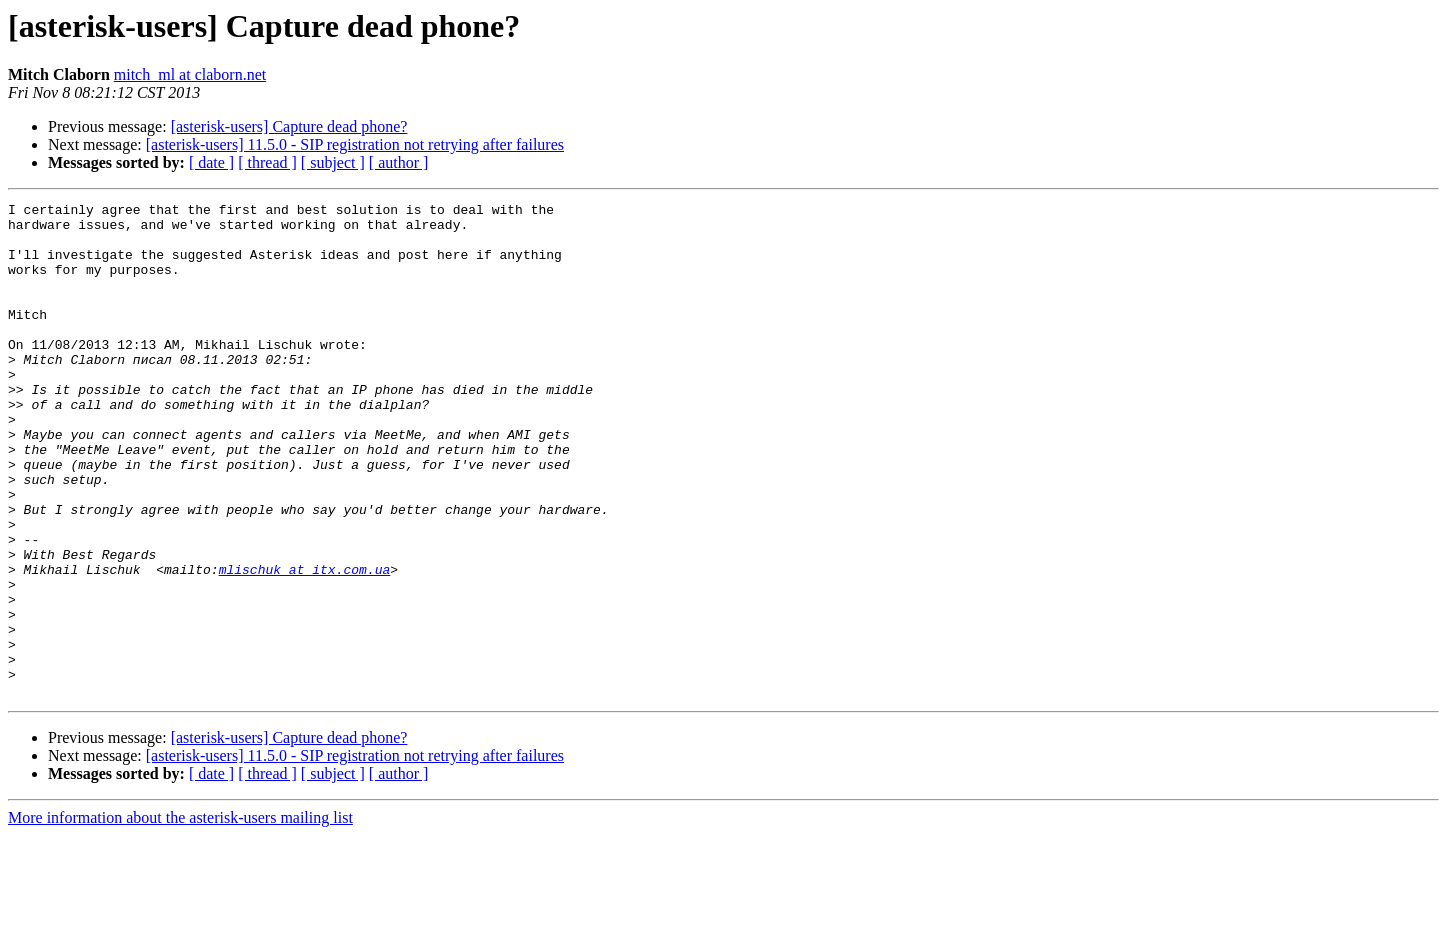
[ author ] (399, 162)
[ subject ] (333, 162)
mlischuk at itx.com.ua (305, 644)
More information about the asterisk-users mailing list (180, 916)
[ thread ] (267, 162)
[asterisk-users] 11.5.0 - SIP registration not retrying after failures (355, 144)
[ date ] (211, 162)
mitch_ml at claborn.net (190, 74)
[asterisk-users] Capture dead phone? (289, 126)
